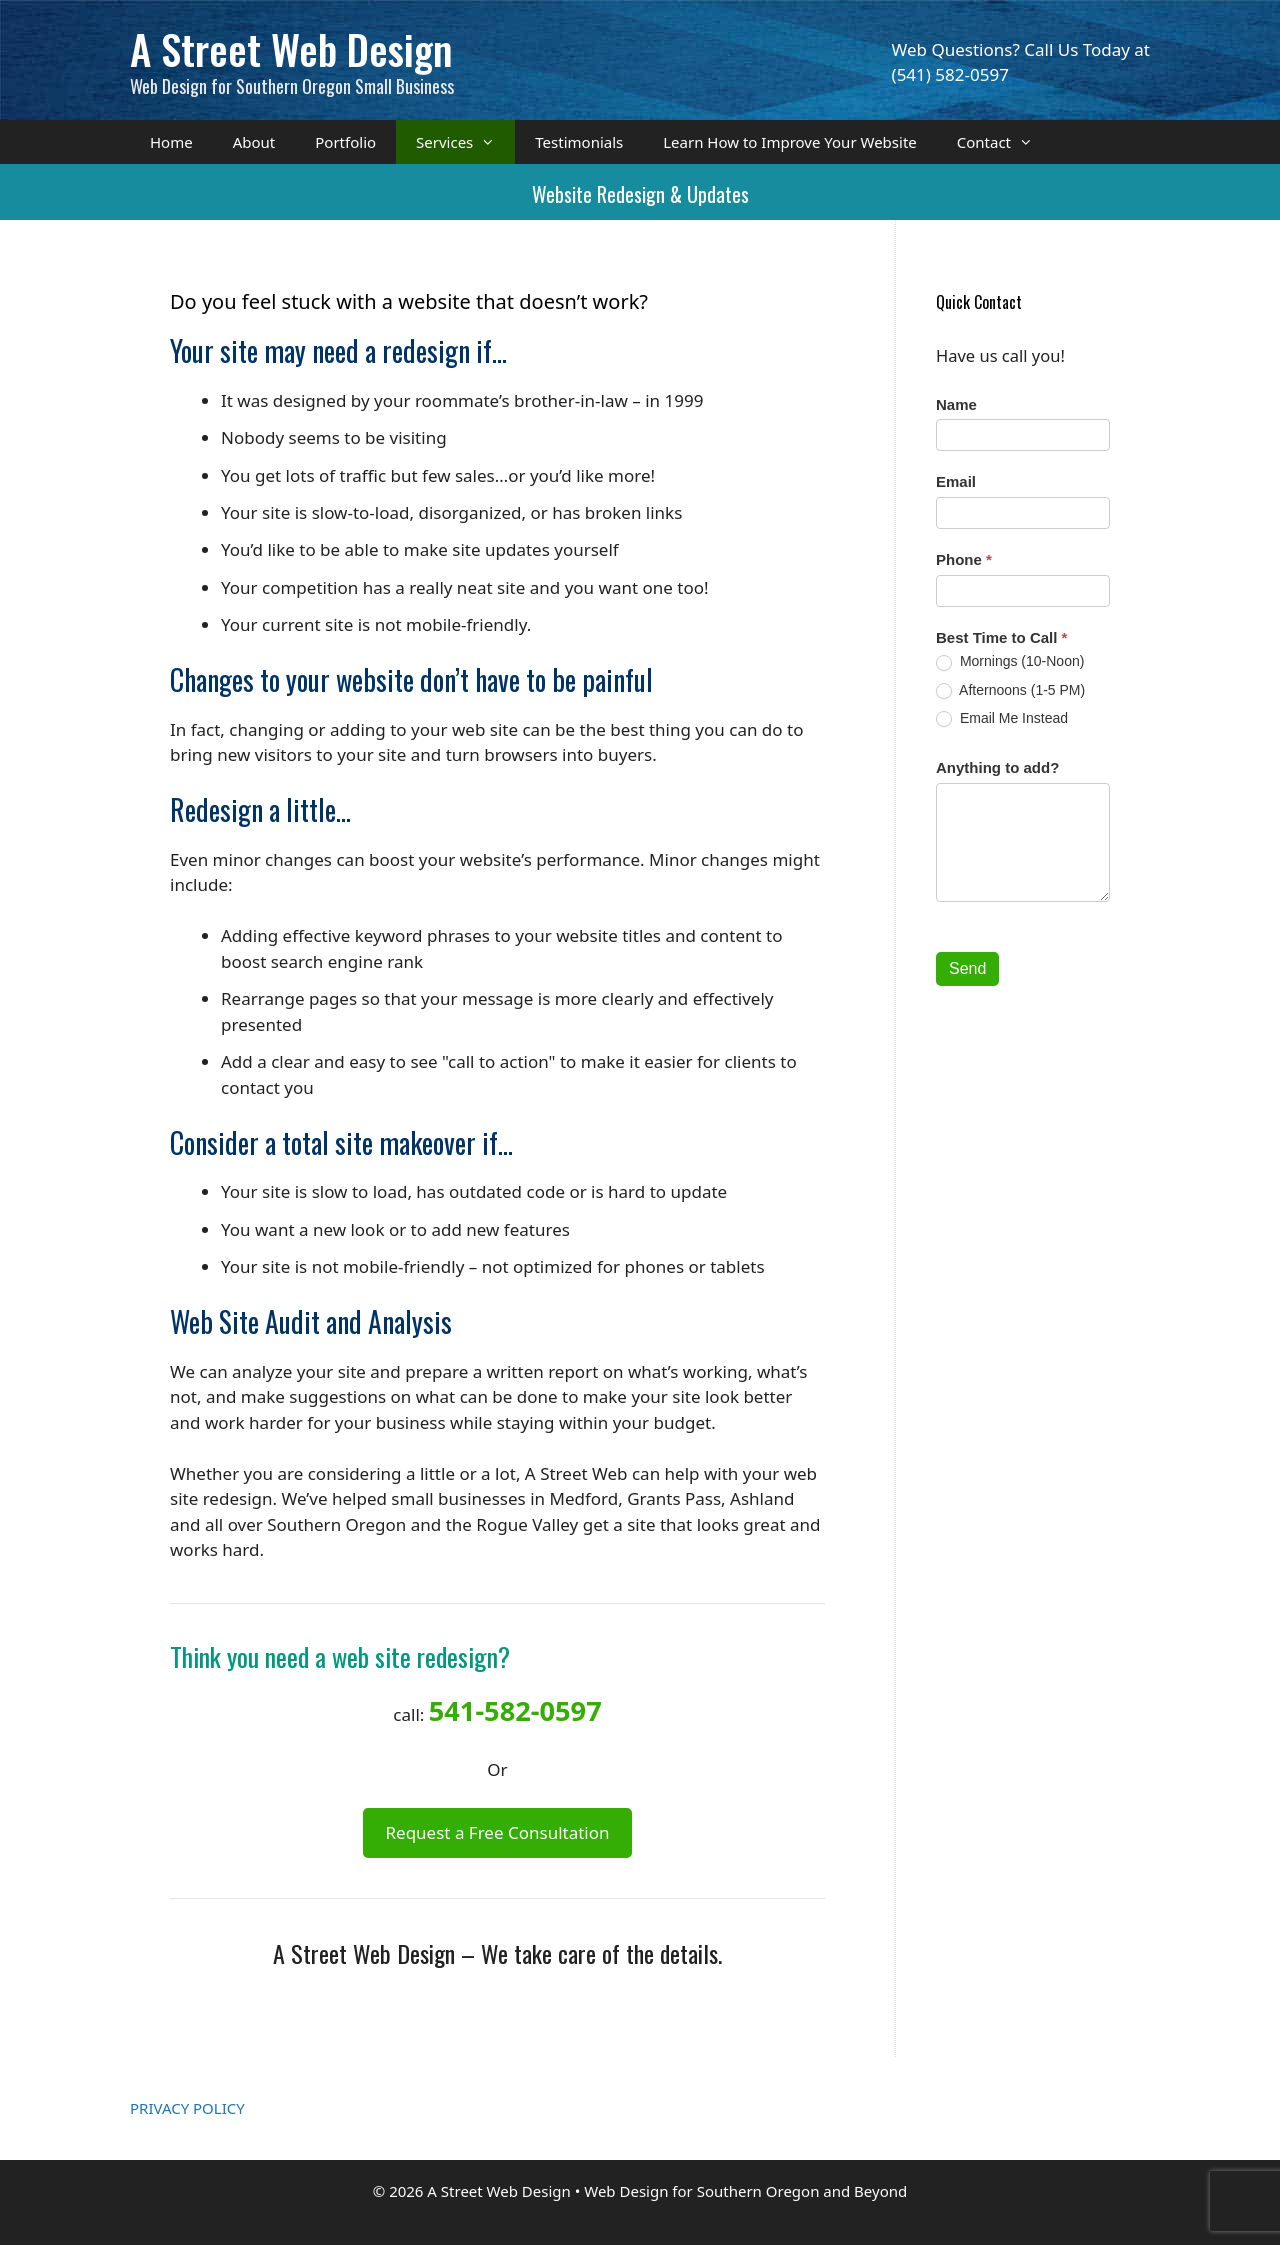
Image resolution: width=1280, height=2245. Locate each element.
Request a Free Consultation (497, 1832)
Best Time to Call (1001, 637)
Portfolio (345, 142)
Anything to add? (997, 767)
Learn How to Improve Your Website (790, 142)
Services (465, 142)
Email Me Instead (1002, 718)
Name (956, 404)
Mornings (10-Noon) (1010, 661)
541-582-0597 (515, 1710)
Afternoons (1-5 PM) (1010, 690)
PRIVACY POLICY (187, 2108)
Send (967, 968)
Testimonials (579, 142)
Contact (1005, 142)
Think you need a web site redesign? (340, 1656)
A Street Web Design (291, 48)
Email (956, 481)
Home (171, 142)
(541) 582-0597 (950, 74)
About (254, 142)
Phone (964, 559)
